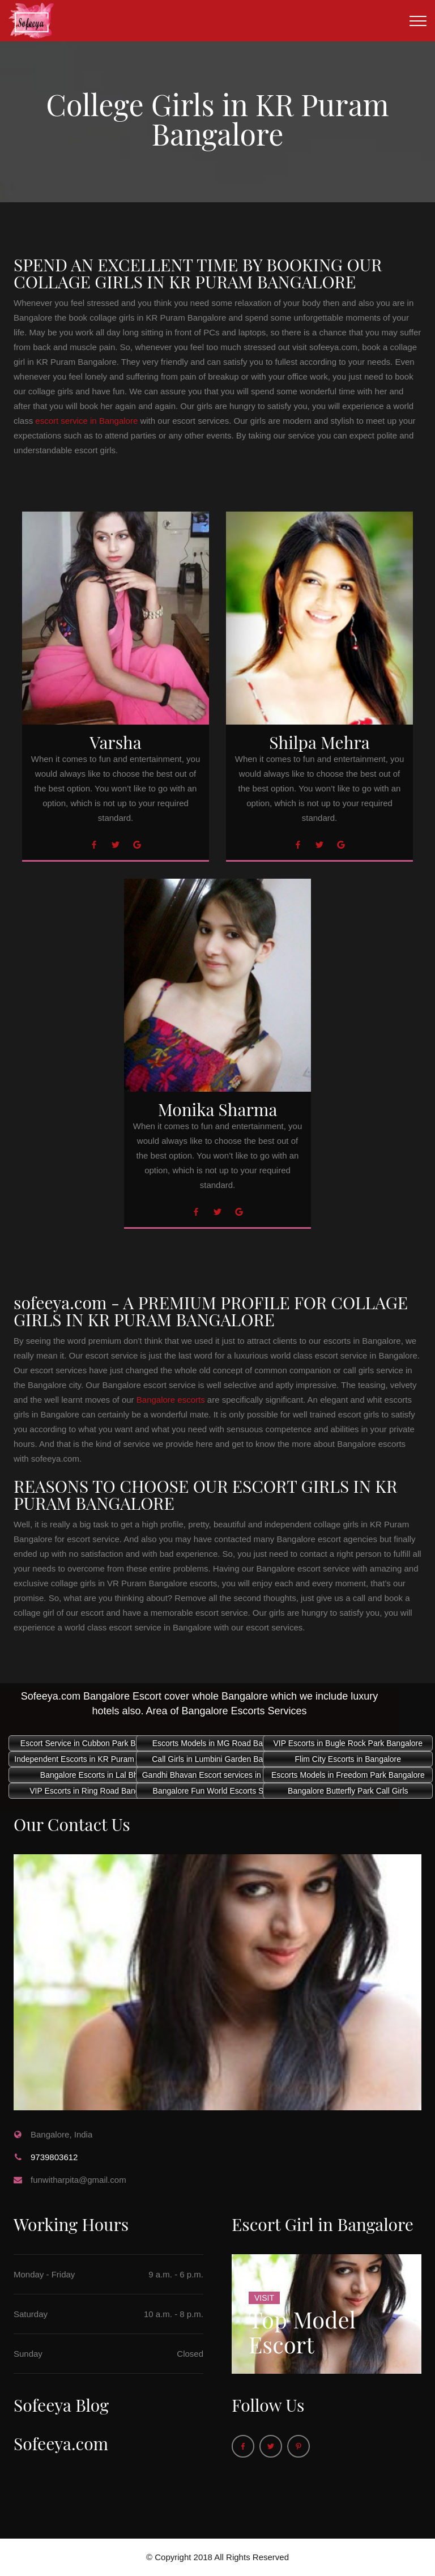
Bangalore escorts (171, 1399)
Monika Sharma (218, 1109)
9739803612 (54, 2157)
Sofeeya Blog (61, 2405)
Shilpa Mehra (319, 742)
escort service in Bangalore (86, 420)
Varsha (115, 742)
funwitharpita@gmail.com (78, 2180)
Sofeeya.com (61, 2443)
